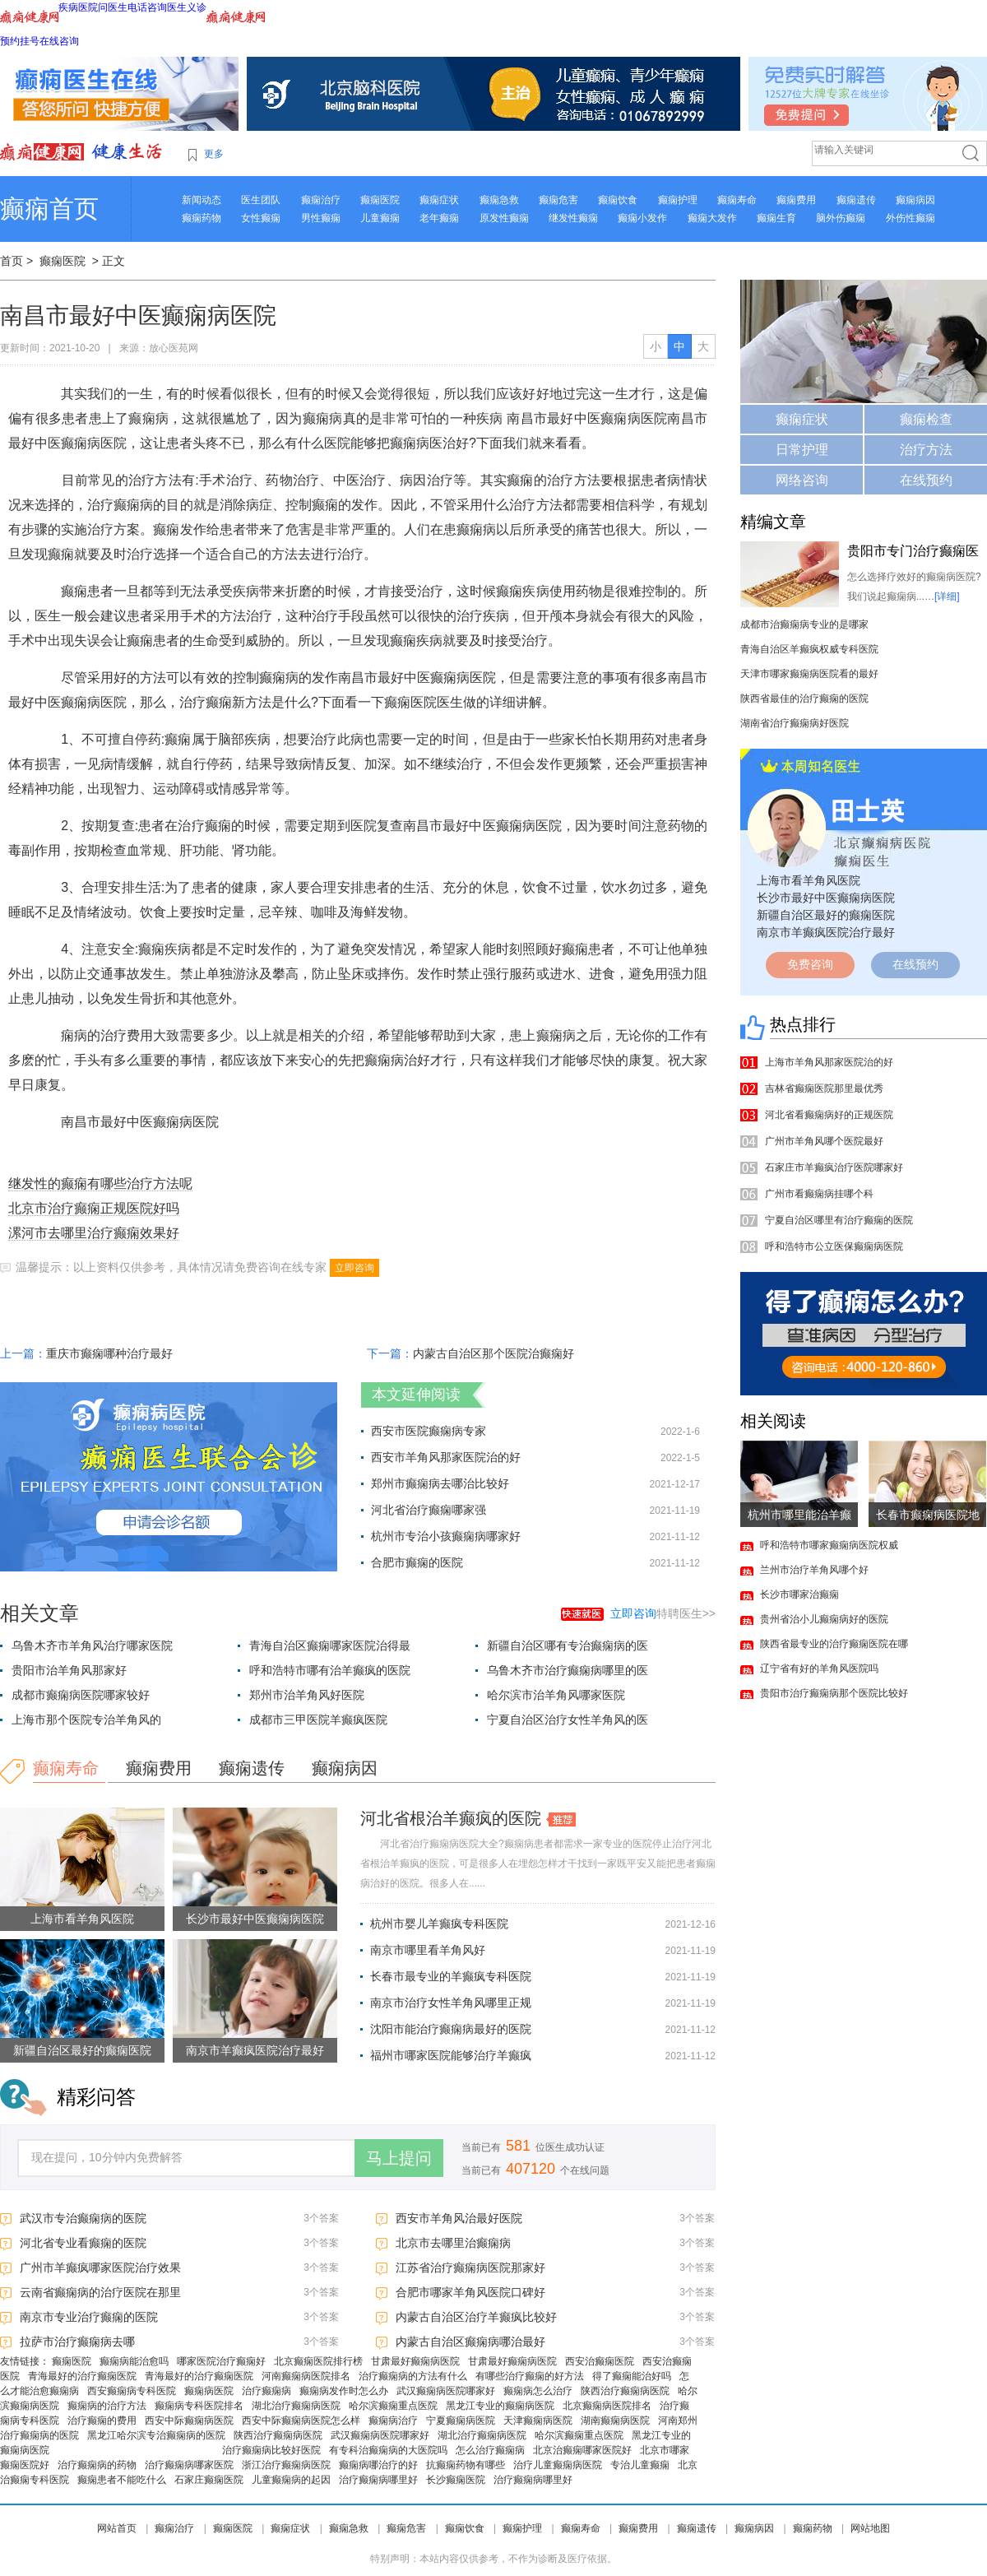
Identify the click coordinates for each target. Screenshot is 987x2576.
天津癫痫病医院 (537, 2420)
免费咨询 (810, 964)
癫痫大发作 (712, 218)
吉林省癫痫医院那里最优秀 (824, 1088)
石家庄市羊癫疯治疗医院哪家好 (834, 1167)
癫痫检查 (926, 419)
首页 (11, 260)
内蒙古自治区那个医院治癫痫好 (493, 1353)
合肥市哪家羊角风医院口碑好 (470, 2292)
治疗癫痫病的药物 (97, 2465)
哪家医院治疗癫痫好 (221, 2361)
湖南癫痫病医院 (615, 2420)
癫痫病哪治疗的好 (378, 2465)
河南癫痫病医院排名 (306, 2376)
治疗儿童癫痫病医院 (557, 2465)
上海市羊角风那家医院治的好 (829, 1062)
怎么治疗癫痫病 (490, 2450)
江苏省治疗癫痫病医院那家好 (470, 2267)
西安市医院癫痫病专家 (428, 1430)
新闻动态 (201, 200)
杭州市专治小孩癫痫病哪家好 (446, 1536)
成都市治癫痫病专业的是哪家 (804, 624)
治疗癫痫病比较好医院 (271, 2450)
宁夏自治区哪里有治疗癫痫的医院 (839, 1220)
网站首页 (117, 2528)
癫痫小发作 (642, 218)
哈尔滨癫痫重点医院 (393, 2405)
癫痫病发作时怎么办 (343, 2391)
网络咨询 (802, 480)
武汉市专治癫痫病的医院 (83, 2218)
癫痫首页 (49, 208)
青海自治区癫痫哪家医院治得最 (329, 1645)
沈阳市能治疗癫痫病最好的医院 (450, 2028)
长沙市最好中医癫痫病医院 (255, 1918)
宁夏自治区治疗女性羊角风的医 (567, 1719)
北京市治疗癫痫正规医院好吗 (93, 1208)
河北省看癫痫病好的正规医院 (829, 1115)
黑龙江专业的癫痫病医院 (500, 2405)
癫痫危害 (558, 200)
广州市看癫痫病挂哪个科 (819, 1194)
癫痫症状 (439, 200)
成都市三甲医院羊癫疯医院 (318, 1719)
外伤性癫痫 (910, 218)
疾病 (68, 7)
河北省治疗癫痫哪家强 (428, 1509)
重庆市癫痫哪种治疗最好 (109, 1353)
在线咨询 (59, 41)
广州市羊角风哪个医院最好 (824, 1141)
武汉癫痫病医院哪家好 (445, 2391)
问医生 (112, 7)
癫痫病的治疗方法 (106, 2405)
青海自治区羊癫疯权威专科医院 (809, 649)
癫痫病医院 (209, 2391)
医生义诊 (186, 7)
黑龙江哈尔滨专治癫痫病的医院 (156, 2435)
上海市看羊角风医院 (82, 1918)
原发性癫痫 (504, 218)
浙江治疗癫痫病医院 (286, 2465)
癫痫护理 (677, 200)
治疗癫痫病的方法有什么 (413, 2376)
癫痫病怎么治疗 (537, 2391)
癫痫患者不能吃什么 (121, 2479)
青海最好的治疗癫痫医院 (82, 2376)
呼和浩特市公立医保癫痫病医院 (834, 1246)
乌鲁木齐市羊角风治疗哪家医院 (92, 1645)
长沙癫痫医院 (455, 2479)
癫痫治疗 (321, 200)
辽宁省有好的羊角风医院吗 (819, 1668)
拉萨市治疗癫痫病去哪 (77, 2341)
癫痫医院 (380, 200)
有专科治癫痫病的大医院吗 (388, 2450)
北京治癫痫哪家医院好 (582, 2450)
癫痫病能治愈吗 (134, 2361)
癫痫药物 (201, 218)
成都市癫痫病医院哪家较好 (81, 1694)
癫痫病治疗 (393, 2420)
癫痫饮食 (617, 200)
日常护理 (802, 450)
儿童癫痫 (380, 218)
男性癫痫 (321, 218)
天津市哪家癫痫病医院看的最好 (809, 674)
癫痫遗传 (856, 200)
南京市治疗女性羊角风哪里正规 (450, 2002)
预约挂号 (19, 41)
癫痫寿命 (737, 200)
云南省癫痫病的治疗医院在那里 (100, 2292)
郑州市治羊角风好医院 (306, 1694)
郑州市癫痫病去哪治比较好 (440, 1483)
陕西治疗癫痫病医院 (625, 2391)
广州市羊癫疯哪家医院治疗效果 (100, 2267)
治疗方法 (926, 450)
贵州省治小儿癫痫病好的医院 (824, 1619)
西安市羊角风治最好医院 (459, 2218)
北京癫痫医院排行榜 (318, 2361)
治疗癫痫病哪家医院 (189, 2465)
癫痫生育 (776, 218)
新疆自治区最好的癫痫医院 (82, 2050)
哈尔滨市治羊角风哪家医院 (556, 1694)
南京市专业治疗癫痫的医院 (89, 2316)
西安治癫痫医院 (599, 2361)
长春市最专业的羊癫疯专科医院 (450, 1976)
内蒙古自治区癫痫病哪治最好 (470, 2341)
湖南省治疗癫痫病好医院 (794, 723)
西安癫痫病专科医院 (131, 2391)
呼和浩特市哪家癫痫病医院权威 (829, 1545)
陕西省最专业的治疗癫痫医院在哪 (834, 1644)
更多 (214, 154)
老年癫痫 (439, 218)
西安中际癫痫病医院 (189, 2420)
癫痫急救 (499, 200)
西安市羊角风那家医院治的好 (446, 1457)
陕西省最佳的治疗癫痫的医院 (804, 698)
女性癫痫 (260, 218)
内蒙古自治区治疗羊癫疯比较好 (476, 2316)
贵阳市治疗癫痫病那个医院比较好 (834, 1693)
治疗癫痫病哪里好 (378, 2479)
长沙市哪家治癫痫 (799, 1594)
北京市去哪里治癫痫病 (453, 2242)
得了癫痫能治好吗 (631, 2376)
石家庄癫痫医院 (208, 2479)
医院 (88, 7)
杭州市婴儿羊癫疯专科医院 (439, 1923)
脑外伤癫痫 (840, 218)
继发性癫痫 (573, 218)
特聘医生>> (663, 1613)
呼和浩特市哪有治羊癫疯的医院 (329, 1670)
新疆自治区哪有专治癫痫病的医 (567, 1645)
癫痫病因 (915, 200)
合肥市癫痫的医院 (417, 1562)
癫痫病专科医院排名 (199, 2405)
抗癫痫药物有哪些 (465, 2465)
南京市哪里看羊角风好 (427, 1949)
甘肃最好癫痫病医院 (415, 2361)
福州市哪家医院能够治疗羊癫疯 (450, 2055)
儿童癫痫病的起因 (291, 2479)
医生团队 (260, 200)
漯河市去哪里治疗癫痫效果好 (93, 1233)
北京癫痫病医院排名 (607, 2405)
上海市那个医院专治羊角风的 (86, 1719)
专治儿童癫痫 (640, 2465)
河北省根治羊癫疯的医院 (450, 1818)
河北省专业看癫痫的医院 (83, 2242)
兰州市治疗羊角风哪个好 (814, 1570)
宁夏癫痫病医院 (460, 2420)
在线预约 (926, 480)
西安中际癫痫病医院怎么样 (301, 2420)
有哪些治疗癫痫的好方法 (529, 2376)
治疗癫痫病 (266, 2391)
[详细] (947, 596)
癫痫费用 (796, 200)
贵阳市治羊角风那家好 (69, 1670)
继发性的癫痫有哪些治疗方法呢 (100, 1184)
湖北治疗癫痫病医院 (296, 2405)
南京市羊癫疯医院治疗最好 (255, 2050)
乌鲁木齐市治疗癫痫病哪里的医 (567, 1670)
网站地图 (870, 2528)
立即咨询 (354, 1268)
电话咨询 (147, 7)
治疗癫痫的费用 (102, 2420)
